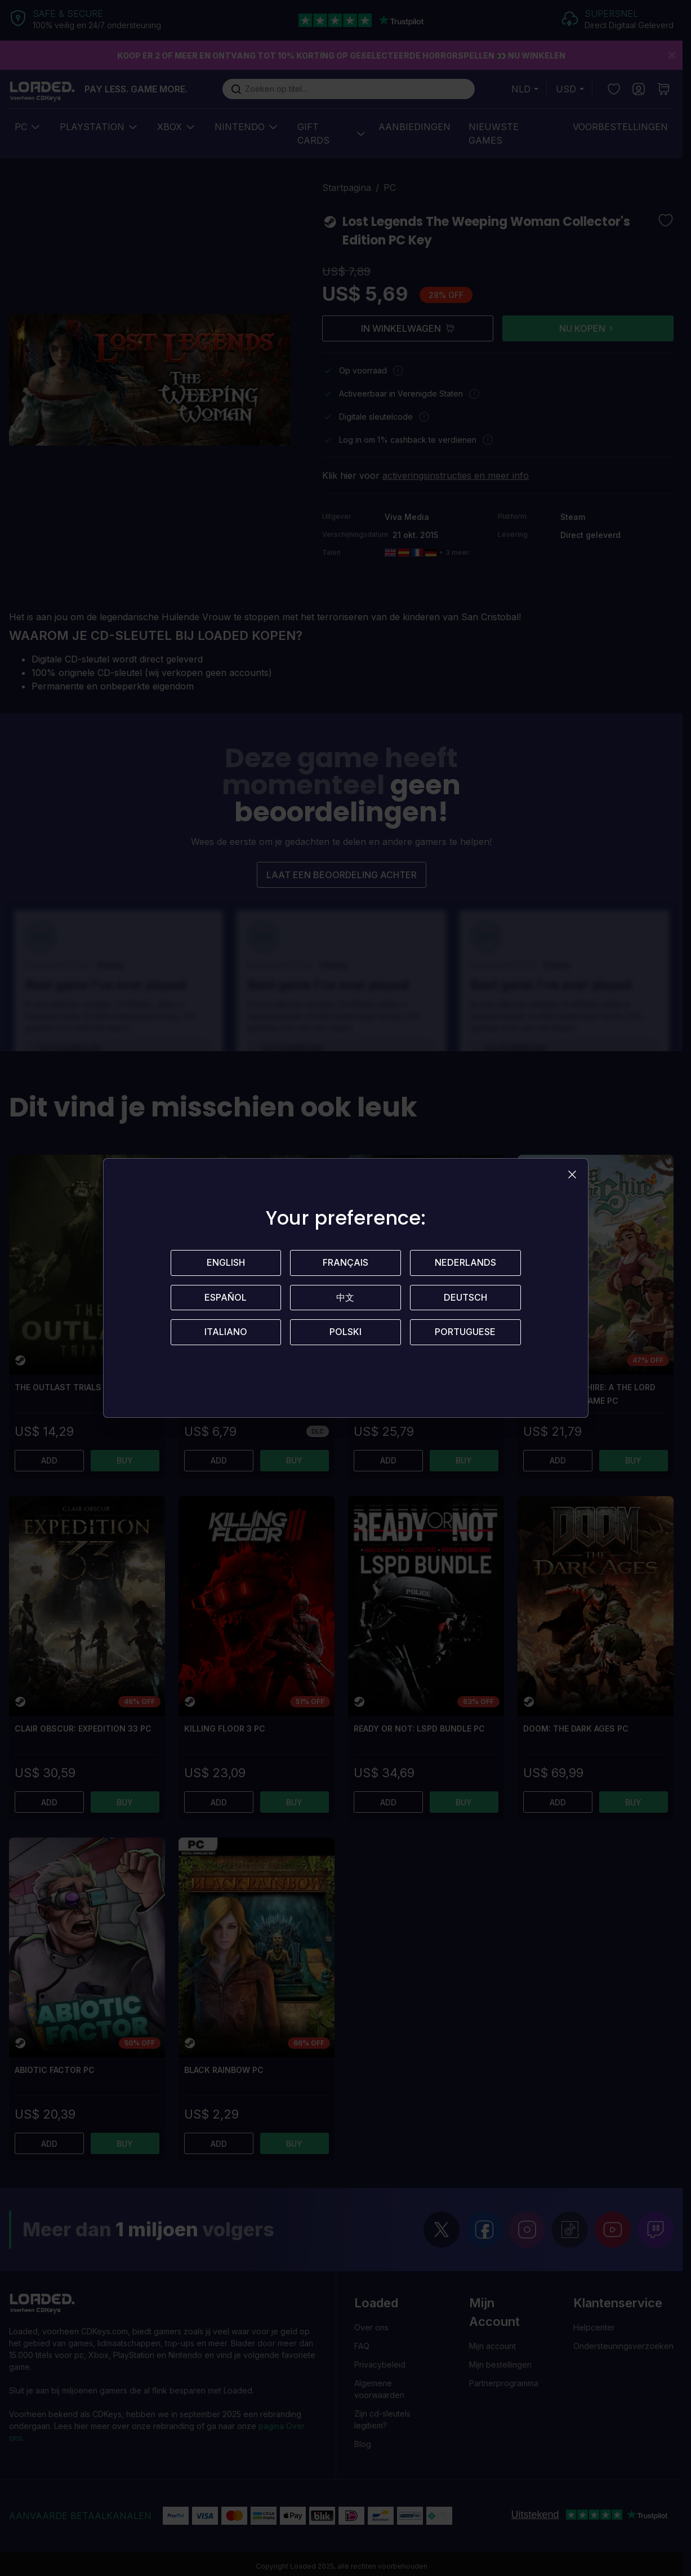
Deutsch (465, 1297)
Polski (345, 1332)
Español (225, 1297)
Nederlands (465, 1263)
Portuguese (465, 1332)
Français (345, 1263)
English (226, 1263)
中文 (345, 1297)
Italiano (225, 1332)
